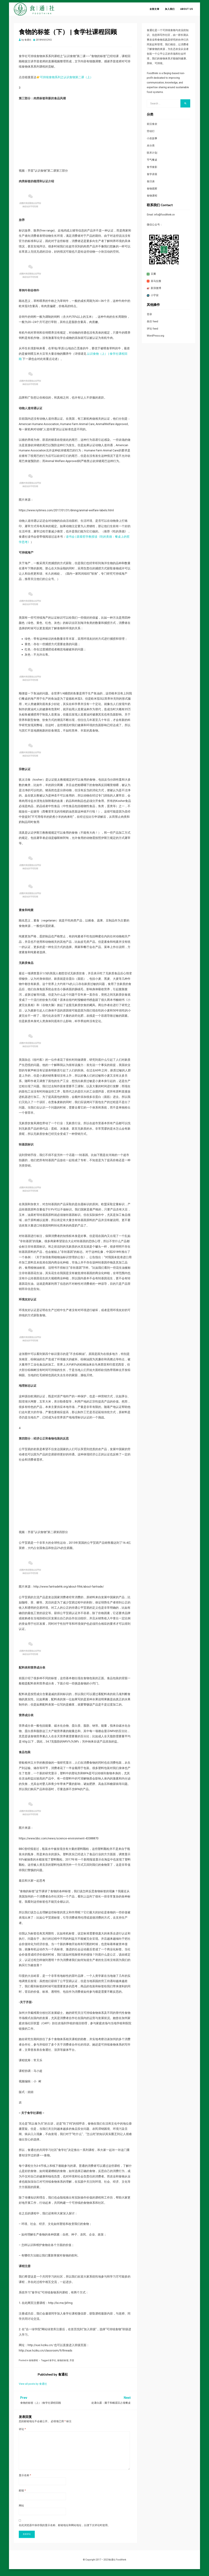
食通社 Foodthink (117, 2564)
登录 (149, 318)
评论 (22, 2433)
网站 (21, 2510)
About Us (188, 11)
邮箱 (22, 2494)
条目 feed (152, 325)
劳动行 (151, 135)
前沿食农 (152, 128)
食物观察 (152, 193)
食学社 (52, 2364)
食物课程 (33, 2364)
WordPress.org (155, 340)
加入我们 (172, 11)
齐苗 (72, 2364)
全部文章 (156, 11)
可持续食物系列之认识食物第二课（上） (66, 81)
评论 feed (152, 333)
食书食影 (152, 171)
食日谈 (151, 185)
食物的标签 (63, 2364)
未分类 (151, 150)
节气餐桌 (152, 164)
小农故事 (152, 142)
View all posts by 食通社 (33, 2388)
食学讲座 (152, 178)
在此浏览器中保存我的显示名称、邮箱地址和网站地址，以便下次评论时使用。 (64, 2529)
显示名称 (25, 2479)
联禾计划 (152, 157)
